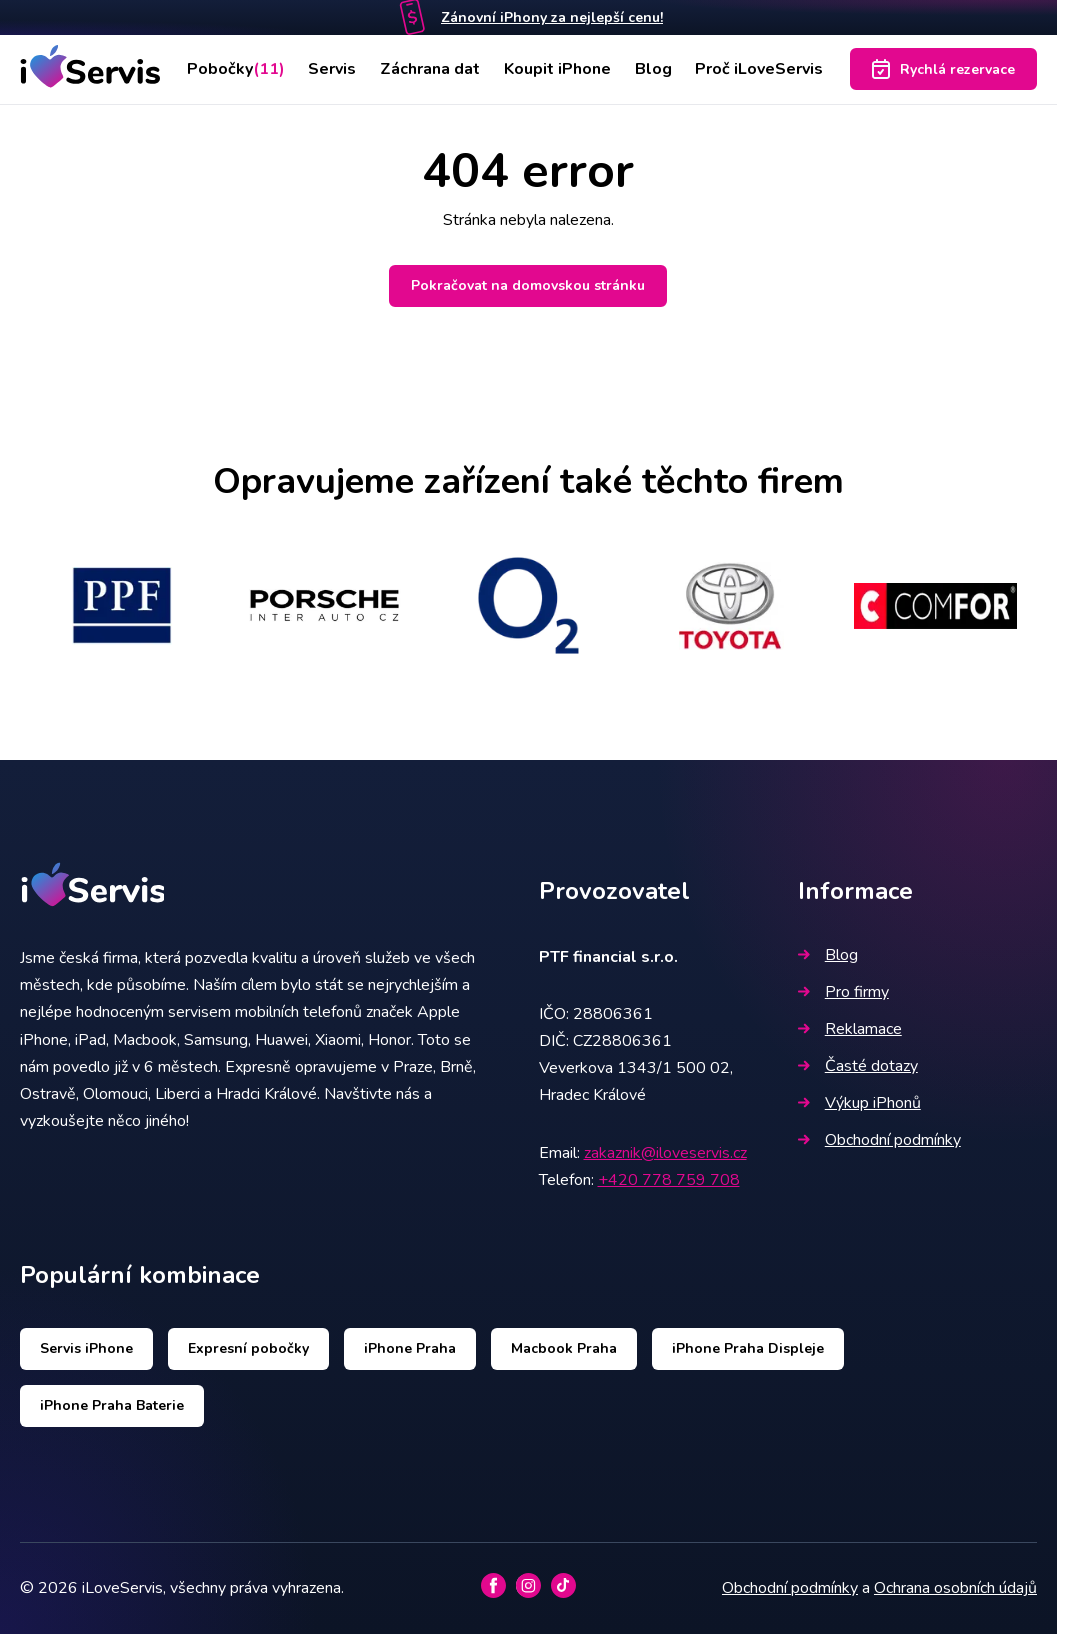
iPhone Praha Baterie (112, 1405)
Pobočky (236, 69)
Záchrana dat (430, 69)
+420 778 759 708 (669, 1180)
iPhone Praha (410, 1348)
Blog (653, 69)
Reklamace (850, 1029)
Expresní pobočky (248, 1348)
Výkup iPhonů (859, 1103)
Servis (332, 69)
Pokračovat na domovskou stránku (528, 285)
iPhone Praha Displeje (748, 1348)
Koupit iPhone (557, 69)
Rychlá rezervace (943, 69)
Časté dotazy (858, 1066)
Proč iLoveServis (759, 69)
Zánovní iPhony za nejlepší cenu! (552, 17)
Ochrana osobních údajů (955, 1588)
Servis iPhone (86, 1348)
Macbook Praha (564, 1348)
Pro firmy (843, 992)
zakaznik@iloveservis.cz (665, 1153)
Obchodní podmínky (879, 1140)
